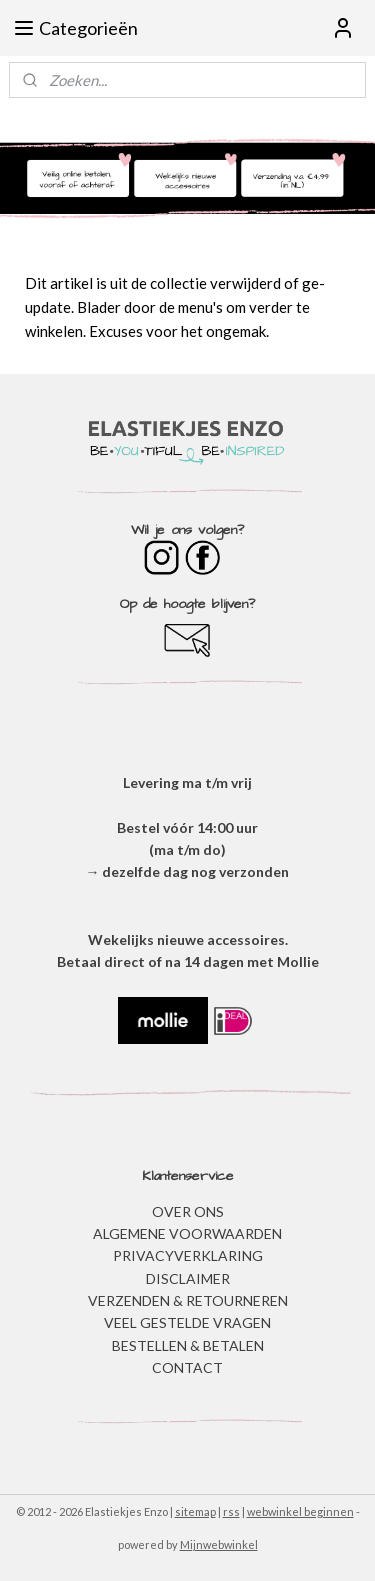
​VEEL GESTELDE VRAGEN (187, 1322)
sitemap (195, 1511)
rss (231, 1511)
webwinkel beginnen (300, 1511)
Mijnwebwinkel (219, 1544)
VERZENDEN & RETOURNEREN (188, 1300)
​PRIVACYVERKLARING (188, 1255)
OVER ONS (188, 1211)
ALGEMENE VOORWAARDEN (187, 1233)
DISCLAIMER (188, 1278)
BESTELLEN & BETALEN (188, 1345)
